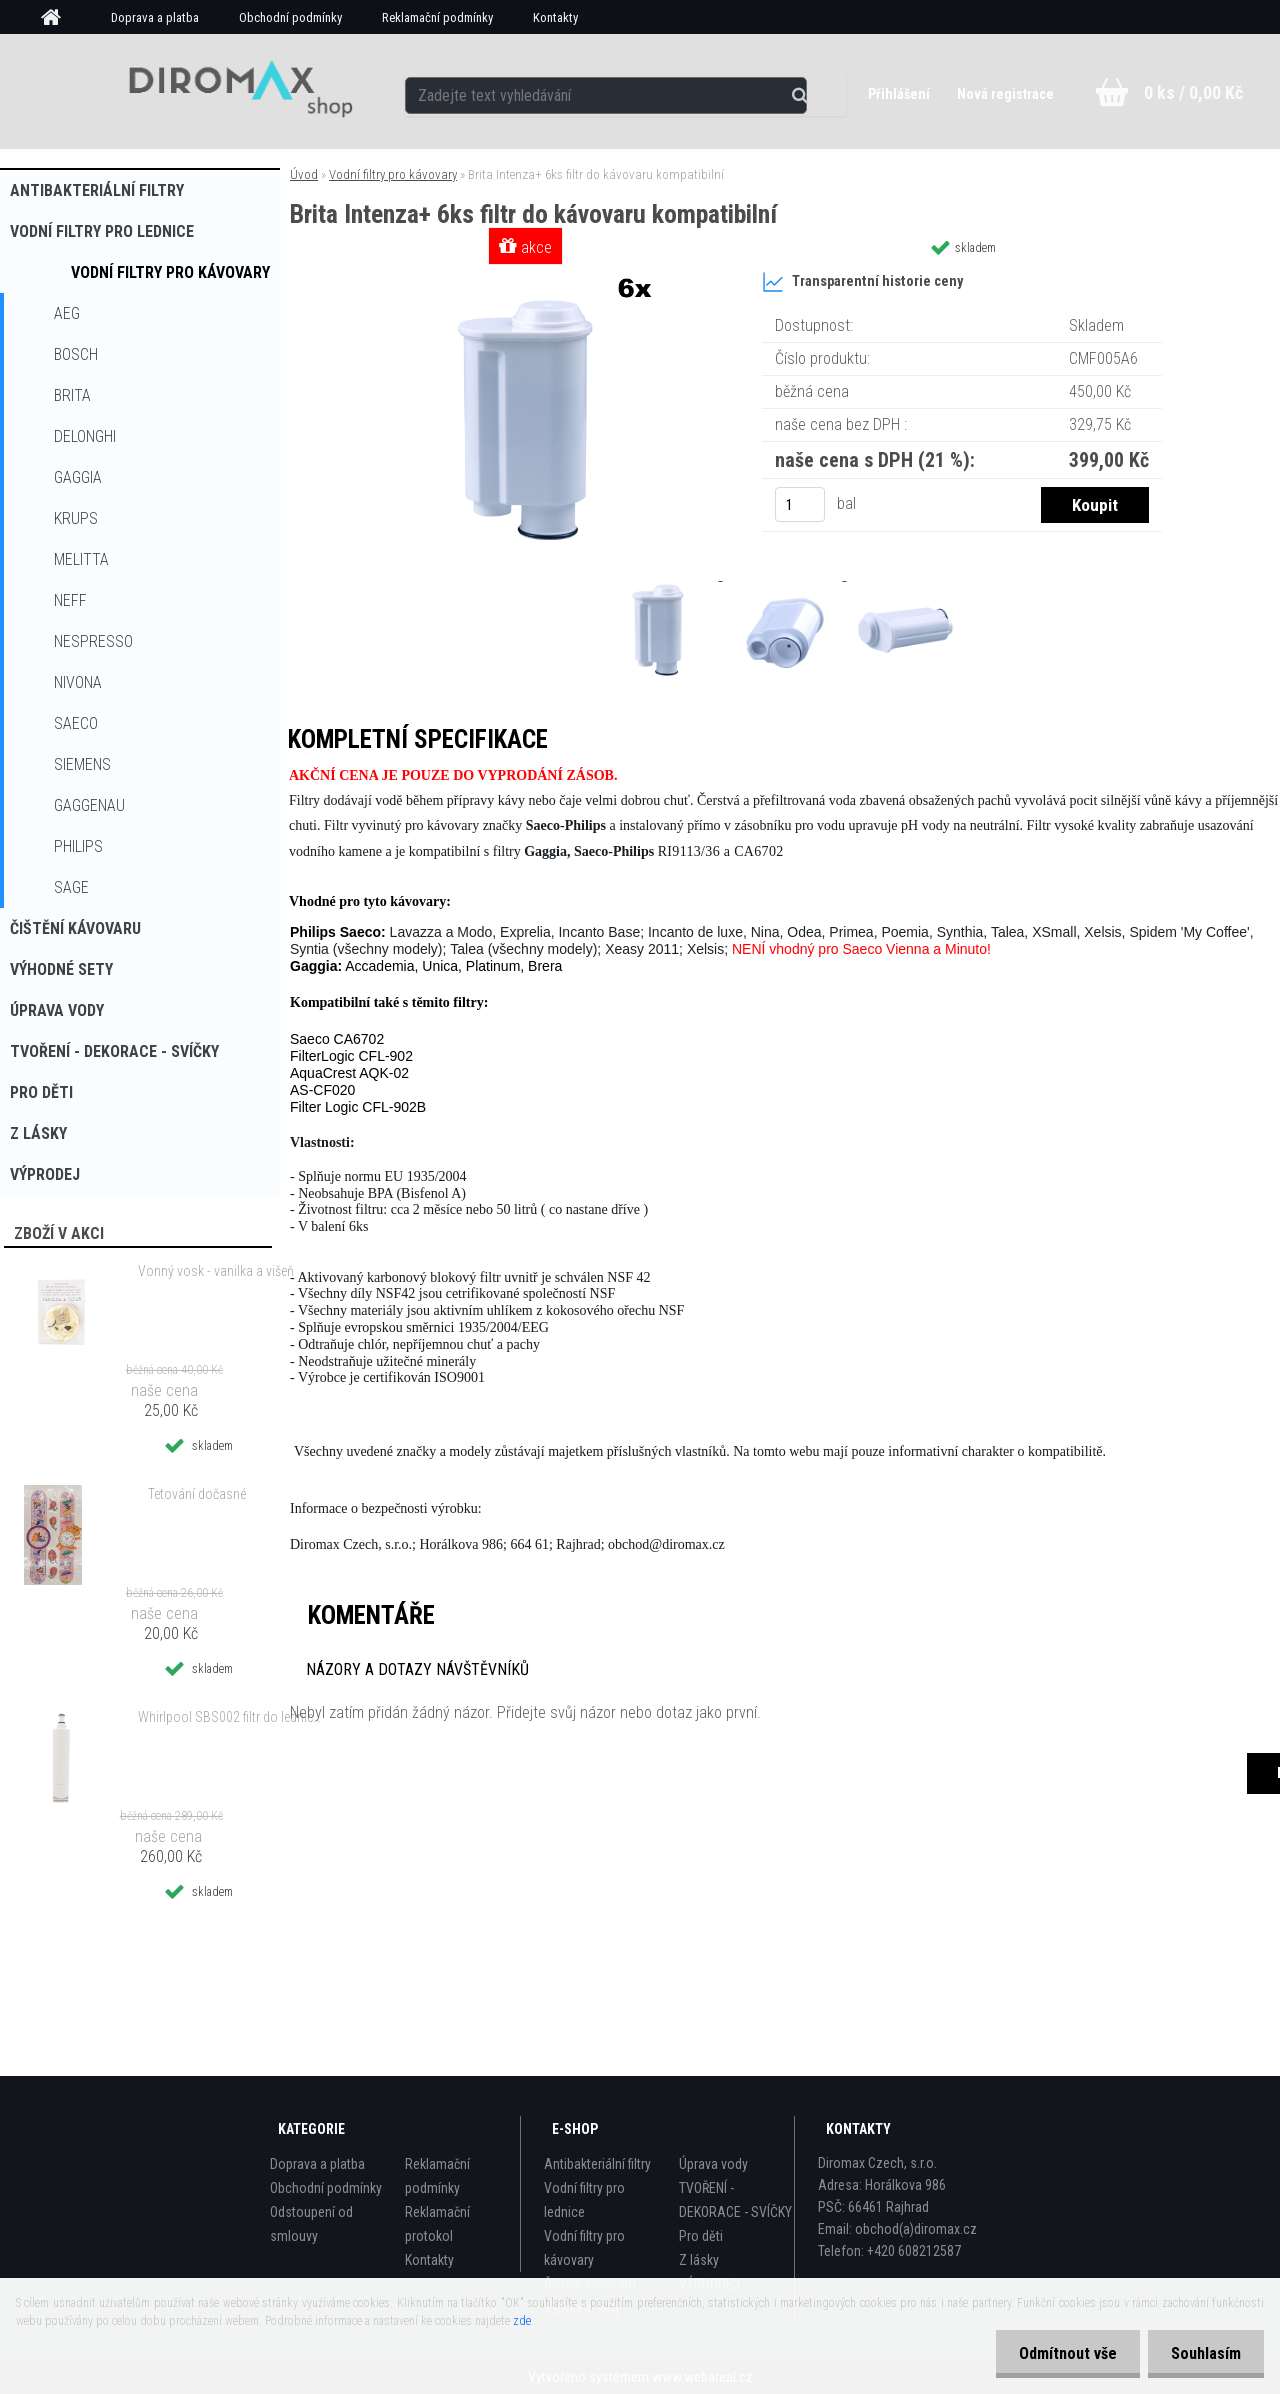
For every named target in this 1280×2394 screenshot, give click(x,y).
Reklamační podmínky (437, 17)
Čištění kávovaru (75, 928)
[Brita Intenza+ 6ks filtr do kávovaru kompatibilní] (528, 274)
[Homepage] (58, 18)
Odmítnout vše (1062, 2353)
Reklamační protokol (437, 2224)
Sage (71, 887)
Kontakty (555, 17)
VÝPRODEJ (45, 1174)
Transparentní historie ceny (862, 282)
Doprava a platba (155, 17)
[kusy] (800, 504)
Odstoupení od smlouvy (311, 2224)
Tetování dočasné (197, 1494)
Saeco (76, 723)
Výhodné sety (61, 969)
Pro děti (41, 1092)
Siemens (82, 764)
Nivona (78, 682)
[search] (813, 92)
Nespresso (93, 641)
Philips (78, 846)
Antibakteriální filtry (97, 190)
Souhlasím (1204, 2353)
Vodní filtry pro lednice (102, 231)
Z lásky (38, 1133)
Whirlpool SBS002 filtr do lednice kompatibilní (231, 1717)
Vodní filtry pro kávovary (170, 272)
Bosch (76, 354)
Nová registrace (1004, 94)
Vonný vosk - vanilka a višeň (216, 1271)
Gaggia (78, 477)
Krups (76, 518)
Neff (70, 600)
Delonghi (85, 436)
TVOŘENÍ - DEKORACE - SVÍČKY (114, 1051)
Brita (72, 395)
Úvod (304, 174)
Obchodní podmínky (290, 17)
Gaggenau (89, 805)
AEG (67, 313)
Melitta (81, 559)
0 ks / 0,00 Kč (1193, 92)
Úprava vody (57, 1010)
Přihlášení (898, 94)
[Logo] (233, 91)
